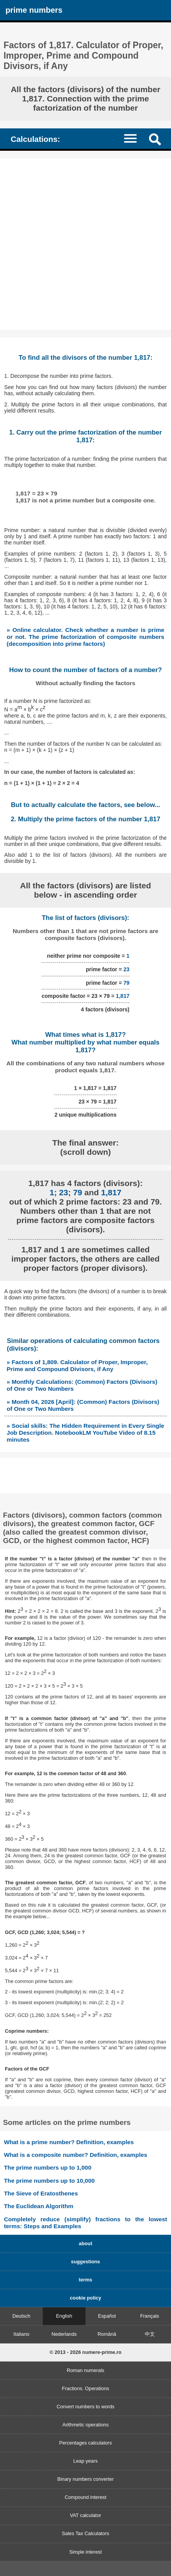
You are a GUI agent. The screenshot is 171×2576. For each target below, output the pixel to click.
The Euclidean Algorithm (38, 2206)
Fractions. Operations (85, 2388)
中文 (150, 2334)
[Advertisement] (85, 244)
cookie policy (85, 2298)
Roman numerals (85, 2370)
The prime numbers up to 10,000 (49, 2180)
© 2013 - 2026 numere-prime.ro (86, 2352)
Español (107, 2316)
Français (149, 2316)
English (64, 2316)
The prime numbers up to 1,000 (47, 2167)
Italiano (21, 2334)
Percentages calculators (85, 2443)
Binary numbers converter (85, 2479)
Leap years (85, 2461)
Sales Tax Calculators (85, 2533)
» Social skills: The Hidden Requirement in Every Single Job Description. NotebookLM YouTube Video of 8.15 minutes (85, 1432)
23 (126, 969)
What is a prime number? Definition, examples (69, 2142)
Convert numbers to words (85, 2406)
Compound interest (85, 2497)
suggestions (85, 2261)
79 (126, 983)
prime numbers (33, 9)
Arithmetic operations (85, 2425)
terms (85, 2280)
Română (106, 2334)
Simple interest (85, 2552)
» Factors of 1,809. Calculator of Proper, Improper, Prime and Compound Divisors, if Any (77, 1365)
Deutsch (21, 2316)
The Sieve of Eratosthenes (41, 2193)
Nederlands (64, 2334)
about (85, 2243)
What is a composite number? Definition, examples (75, 2154)
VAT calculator (85, 2515)
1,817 (122, 996)
